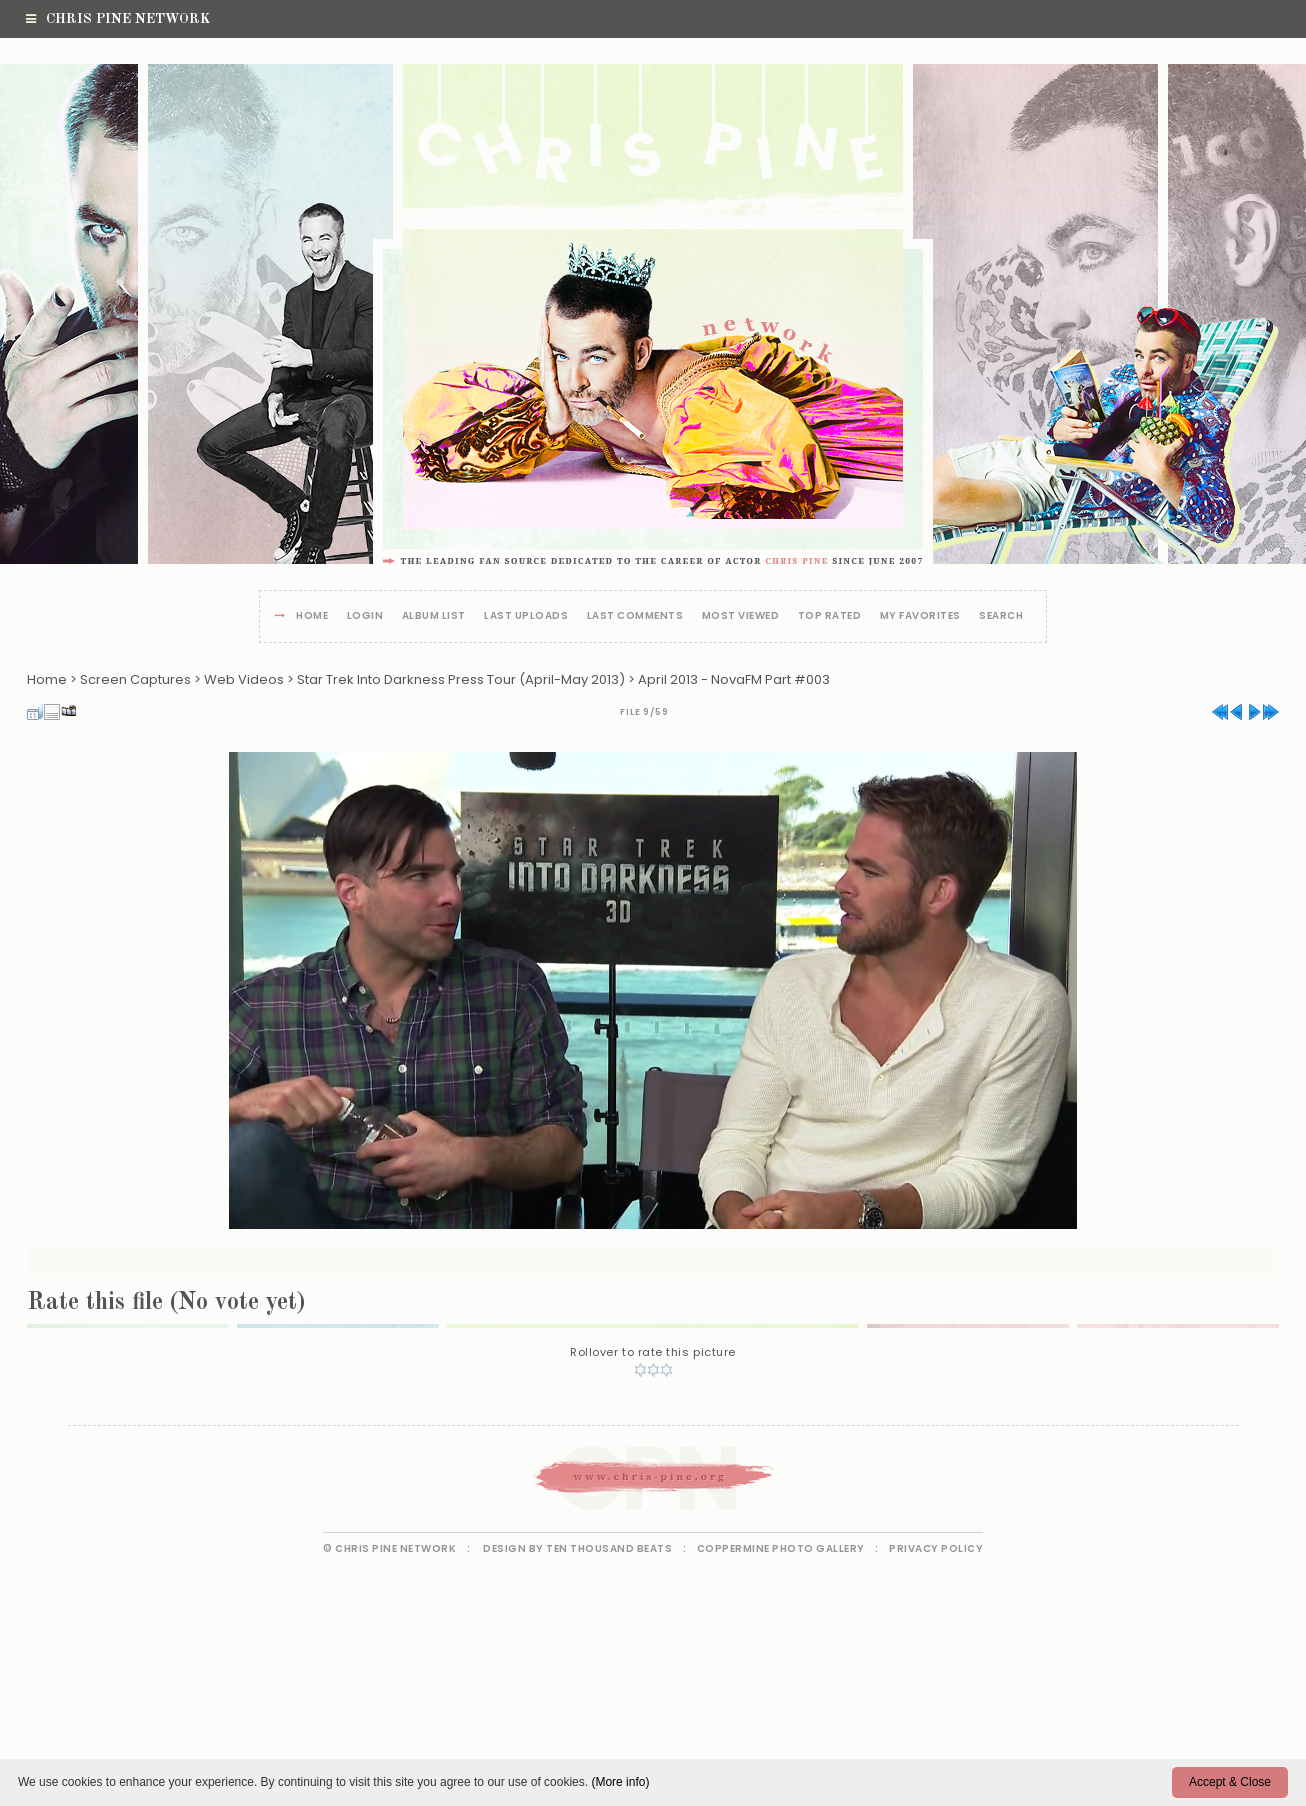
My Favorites (920, 616)
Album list (434, 616)
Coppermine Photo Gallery (781, 1548)
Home (312, 616)
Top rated (830, 616)
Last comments (635, 616)
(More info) (620, 1782)
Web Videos (244, 679)
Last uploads (526, 616)
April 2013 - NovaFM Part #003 (734, 679)
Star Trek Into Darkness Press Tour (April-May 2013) (461, 679)
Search (1001, 616)
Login (365, 616)
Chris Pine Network (118, 19)
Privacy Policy (936, 1548)
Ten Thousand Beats (609, 1548)
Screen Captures (135, 679)
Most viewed (741, 616)
